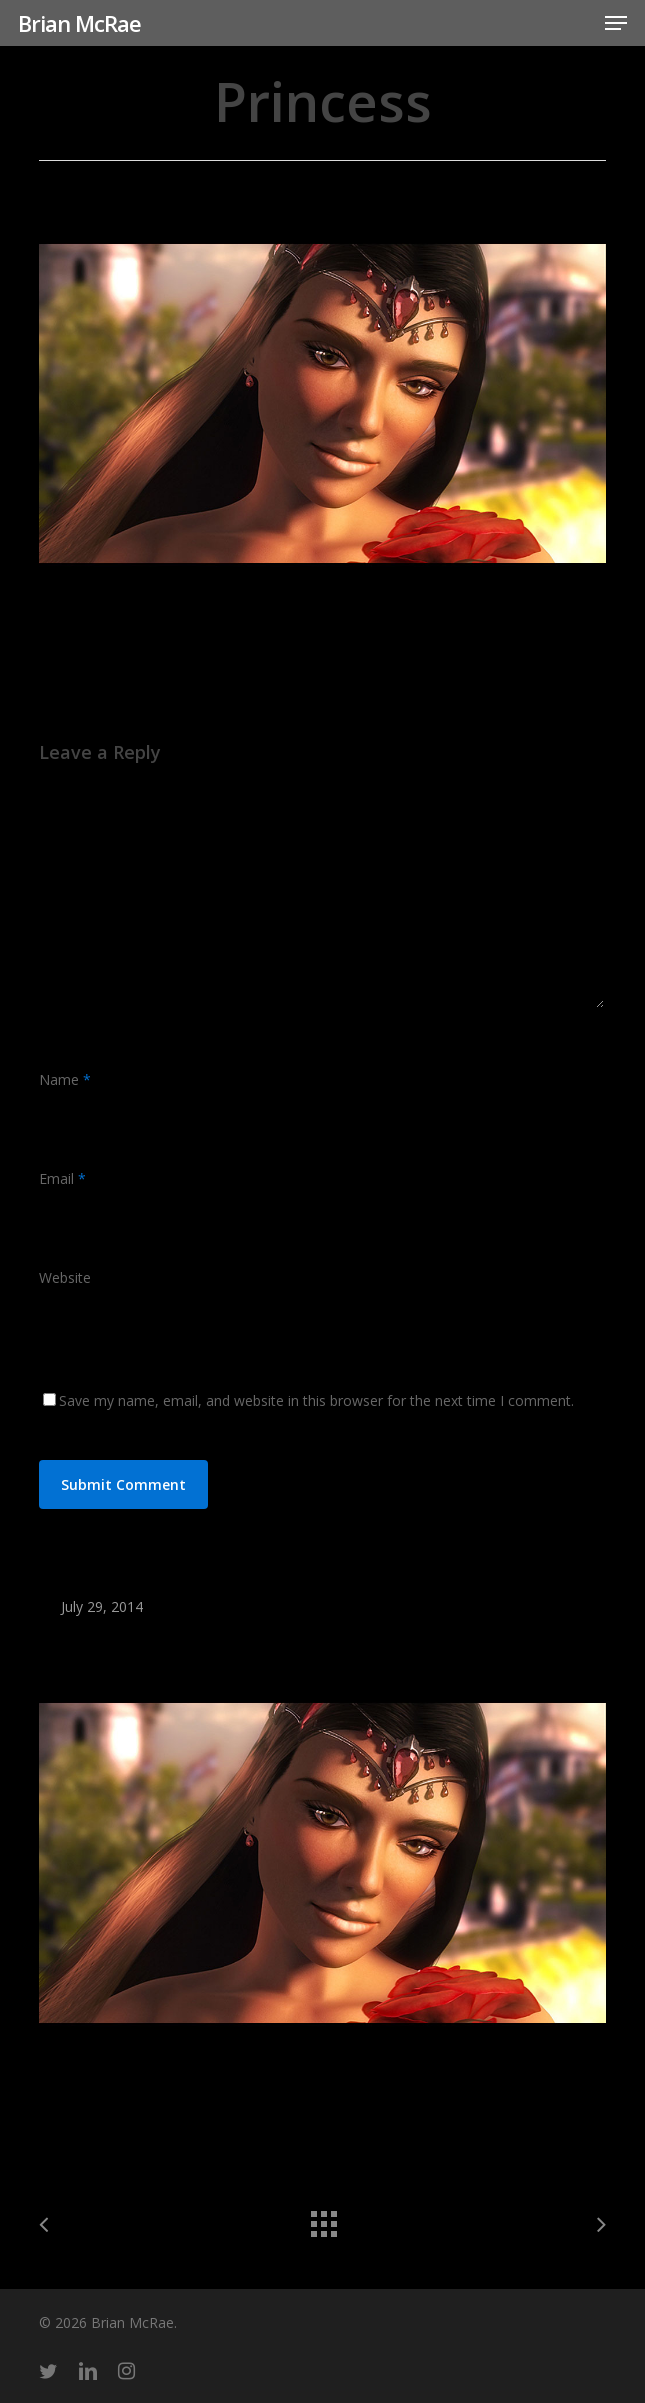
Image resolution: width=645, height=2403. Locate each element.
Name (65, 1079)
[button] (616, 23)
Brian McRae (79, 23)
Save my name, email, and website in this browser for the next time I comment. (316, 1400)
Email (62, 1178)
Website (65, 1277)
